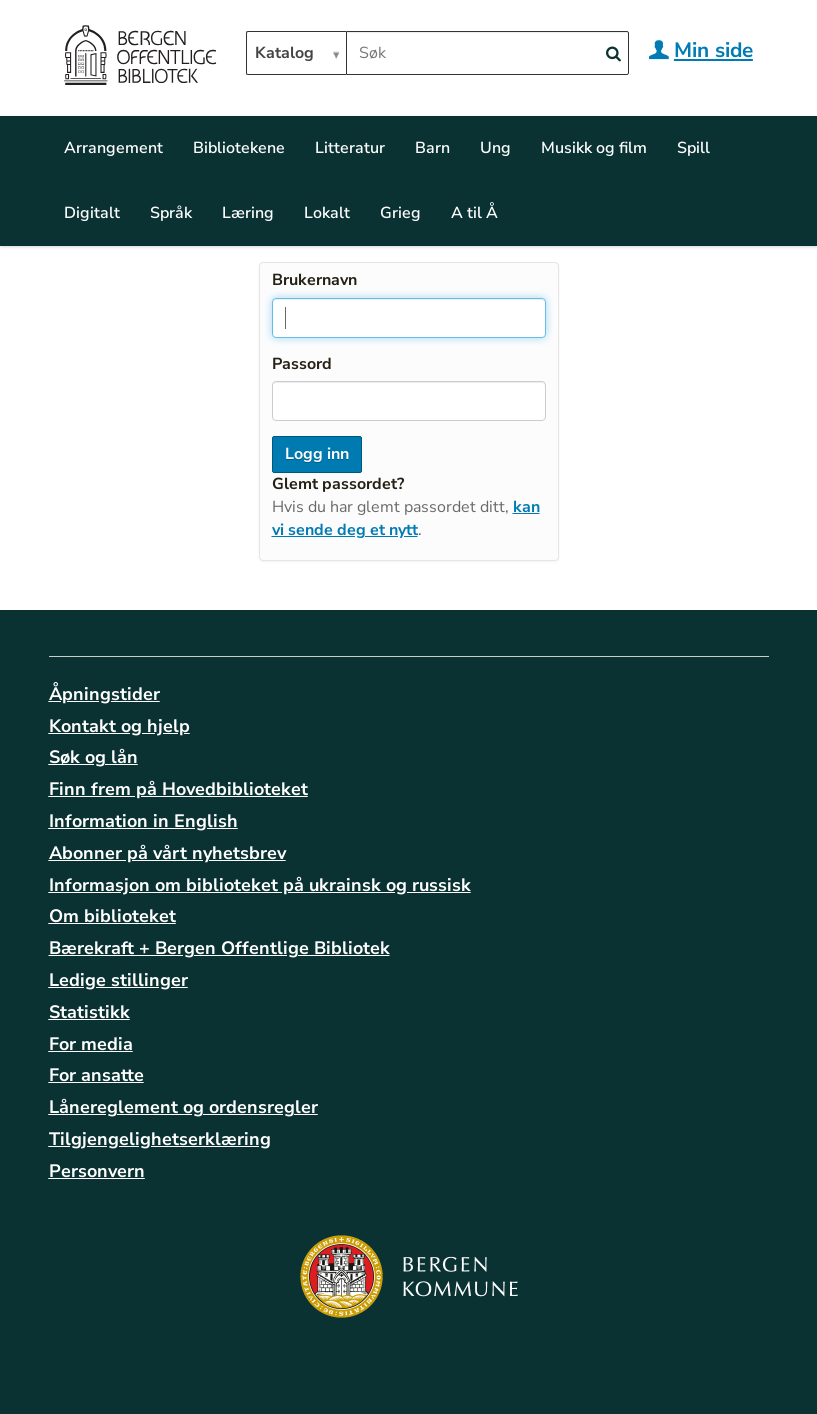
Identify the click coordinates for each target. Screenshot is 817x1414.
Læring (248, 213)
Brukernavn (314, 280)
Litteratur (350, 148)
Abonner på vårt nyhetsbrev (167, 853)
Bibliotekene (239, 148)
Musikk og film (594, 148)
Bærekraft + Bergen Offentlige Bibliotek (219, 948)
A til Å (474, 213)
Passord (302, 364)
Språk (171, 213)
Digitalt (92, 213)
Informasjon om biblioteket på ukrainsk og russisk (260, 885)
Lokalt (327, 213)
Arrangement (113, 148)
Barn (432, 148)
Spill (693, 148)
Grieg (400, 213)
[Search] (614, 54)
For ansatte (96, 1075)
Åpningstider (104, 694)
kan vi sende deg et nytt (406, 518)
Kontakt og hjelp (119, 726)
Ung (495, 148)
